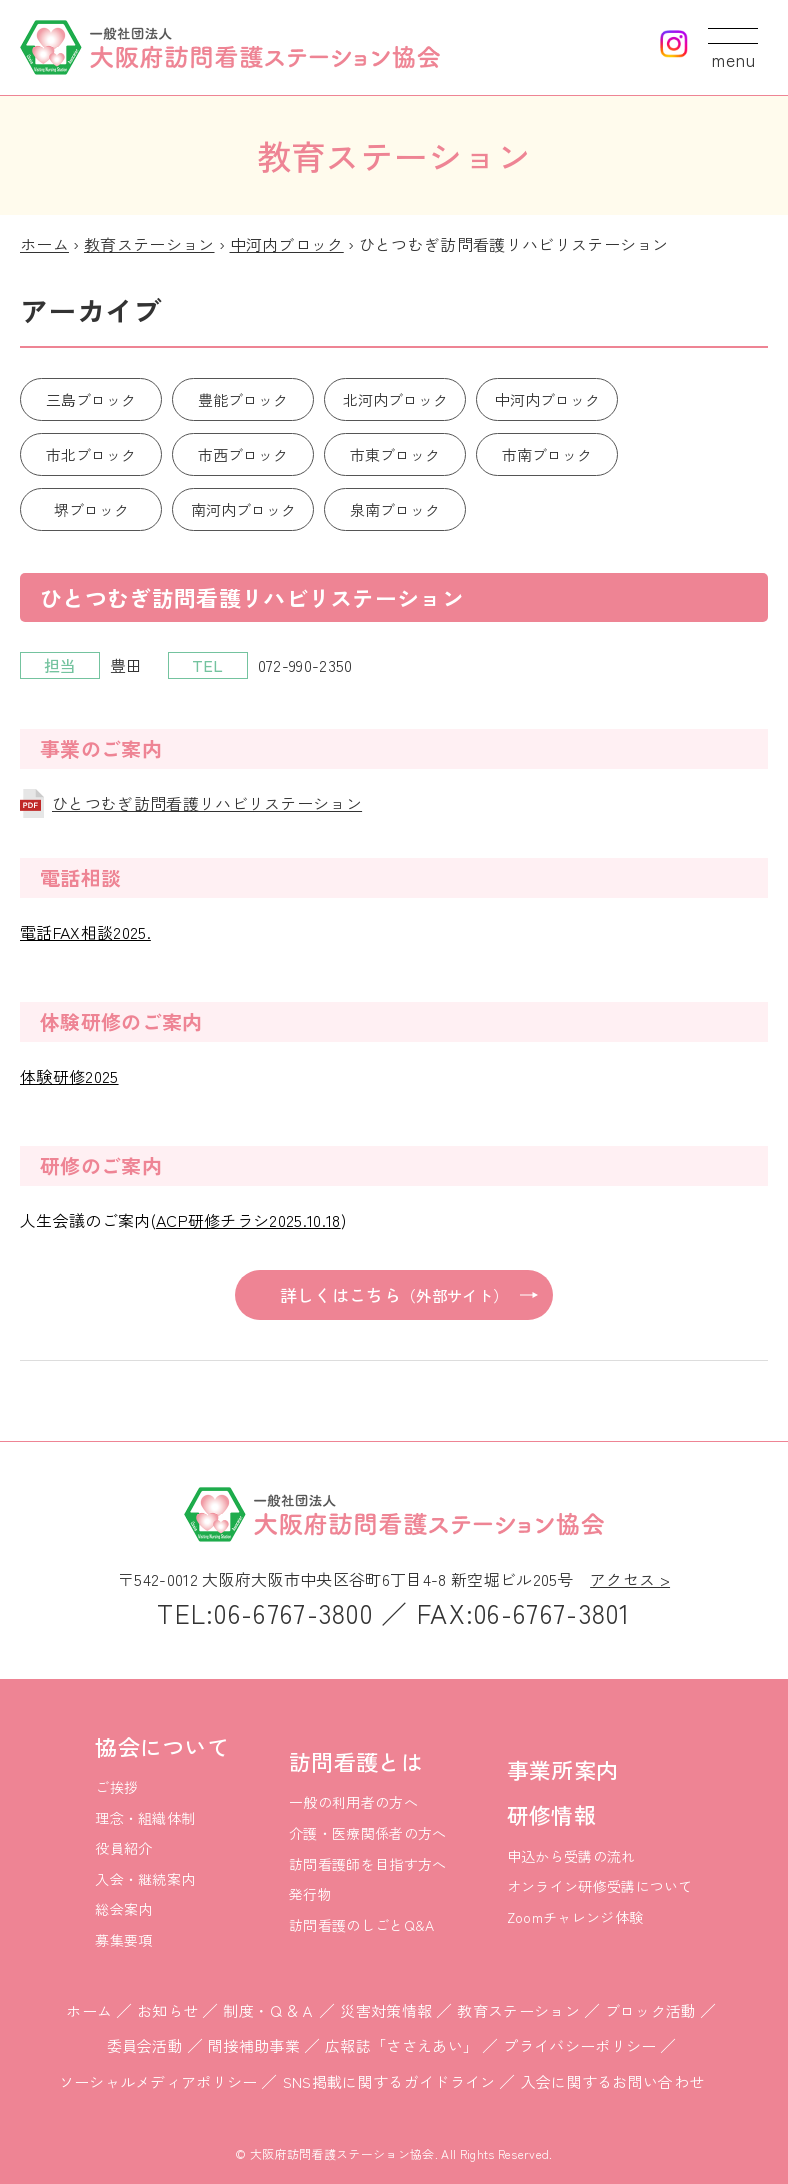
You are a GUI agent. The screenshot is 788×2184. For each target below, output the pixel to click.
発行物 (310, 1894)
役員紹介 (123, 1848)
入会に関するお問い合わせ (613, 2081)
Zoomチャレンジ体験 (575, 1917)
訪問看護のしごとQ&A (362, 1925)
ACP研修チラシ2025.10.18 (248, 1220)
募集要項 (123, 1940)
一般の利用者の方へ (353, 1802)
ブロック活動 (651, 2010)
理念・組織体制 (145, 1818)
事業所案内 (563, 1769)
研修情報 (551, 1814)
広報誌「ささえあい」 (401, 2045)
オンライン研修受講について (600, 1886)
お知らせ (167, 2010)
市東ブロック (395, 454)
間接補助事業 (254, 2045)
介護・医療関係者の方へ (368, 1833)
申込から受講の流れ (571, 1856)
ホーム (44, 244)
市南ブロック (547, 454)
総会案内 (123, 1909)
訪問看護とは (356, 1761)
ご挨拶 (116, 1787)
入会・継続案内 (145, 1879)
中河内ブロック (287, 244)
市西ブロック (243, 454)
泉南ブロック (395, 509)
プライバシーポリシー (579, 2045)
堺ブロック (91, 509)
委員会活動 (145, 2045)
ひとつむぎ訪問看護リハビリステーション (207, 803)
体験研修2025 (69, 1076)
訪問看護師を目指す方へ (368, 1864)
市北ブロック (91, 454)
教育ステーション (149, 244)
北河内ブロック (395, 399)
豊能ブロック (243, 399)
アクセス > (630, 1579)
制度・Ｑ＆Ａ (269, 2010)
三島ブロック (91, 399)
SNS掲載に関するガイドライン (389, 2081)
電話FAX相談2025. (85, 932)
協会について (162, 1746)
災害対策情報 (386, 2010)
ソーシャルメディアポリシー (158, 2081)
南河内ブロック (243, 509)
